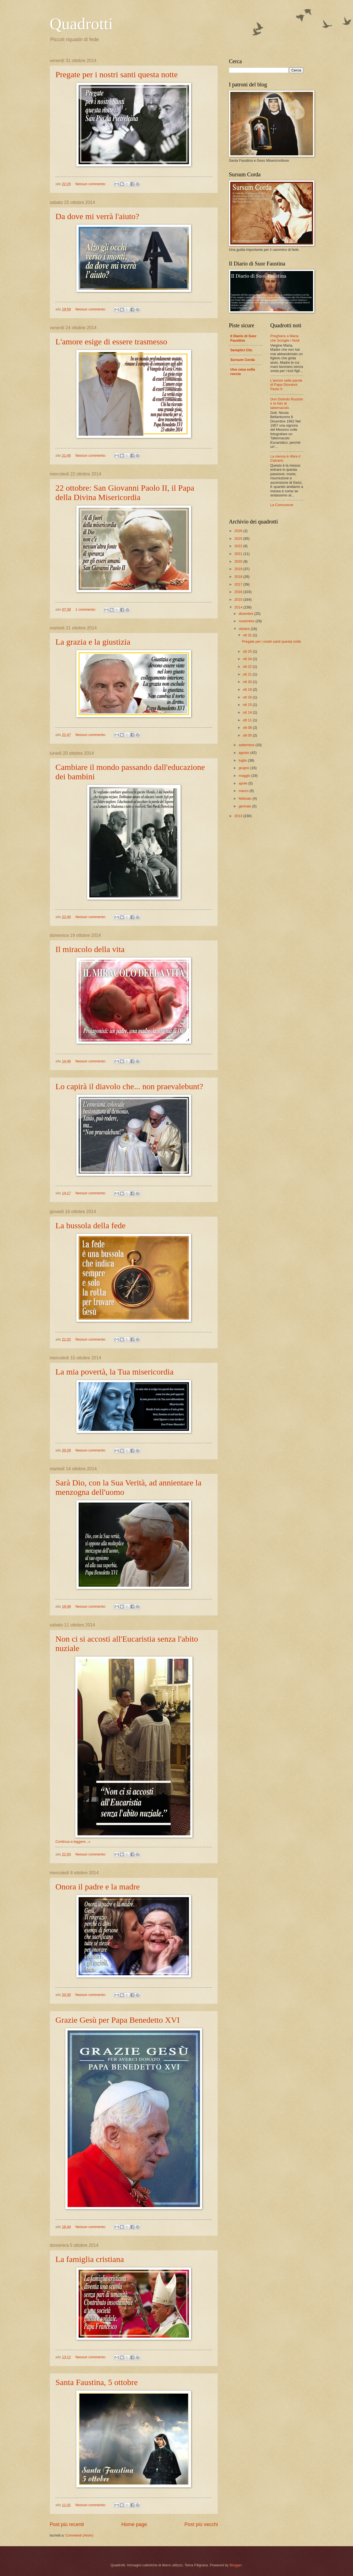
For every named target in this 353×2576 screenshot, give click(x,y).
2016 (238, 592)
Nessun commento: (91, 184)
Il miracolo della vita (90, 949)
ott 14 (248, 712)
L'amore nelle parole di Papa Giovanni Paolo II (286, 384)
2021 (238, 554)
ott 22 (248, 666)
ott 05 (248, 735)
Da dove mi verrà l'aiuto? (97, 216)
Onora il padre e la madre (97, 1886)
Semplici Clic (241, 350)
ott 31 (248, 635)
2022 (238, 546)
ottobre (245, 629)
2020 (238, 561)
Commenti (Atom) (79, 2535)
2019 (238, 569)
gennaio (245, 806)
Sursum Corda (242, 360)
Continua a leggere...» (72, 1841)
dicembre (246, 614)
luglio (243, 760)
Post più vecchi (201, 2524)
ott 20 (248, 682)
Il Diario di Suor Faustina (243, 338)
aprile (243, 783)
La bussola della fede (90, 1225)
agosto (244, 753)
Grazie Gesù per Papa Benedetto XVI (117, 2019)
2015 (238, 599)
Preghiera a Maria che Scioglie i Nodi (284, 338)
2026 (238, 531)
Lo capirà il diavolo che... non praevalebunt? (129, 1086)
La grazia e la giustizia (92, 641)
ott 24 (248, 659)
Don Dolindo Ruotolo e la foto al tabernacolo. (286, 403)
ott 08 (248, 727)
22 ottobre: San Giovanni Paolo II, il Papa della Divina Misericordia (124, 492)
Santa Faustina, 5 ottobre (96, 2382)
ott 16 (248, 697)
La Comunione (281, 505)
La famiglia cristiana (89, 2259)
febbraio (245, 798)
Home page (134, 2524)
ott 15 (248, 705)
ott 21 (248, 674)
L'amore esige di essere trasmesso (111, 341)
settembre (247, 745)
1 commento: (86, 609)
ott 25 (248, 651)
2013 (238, 816)
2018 (238, 577)
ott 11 (248, 720)
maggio (245, 775)
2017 (238, 584)
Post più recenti (67, 2524)
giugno (244, 768)
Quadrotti (81, 24)
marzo (244, 791)
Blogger (235, 2565)
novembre (247, 621)
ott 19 (248, 689)
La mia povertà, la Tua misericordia (114, 1371)
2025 (238, 538)
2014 (238, 607)
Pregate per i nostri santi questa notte (116, 74)
